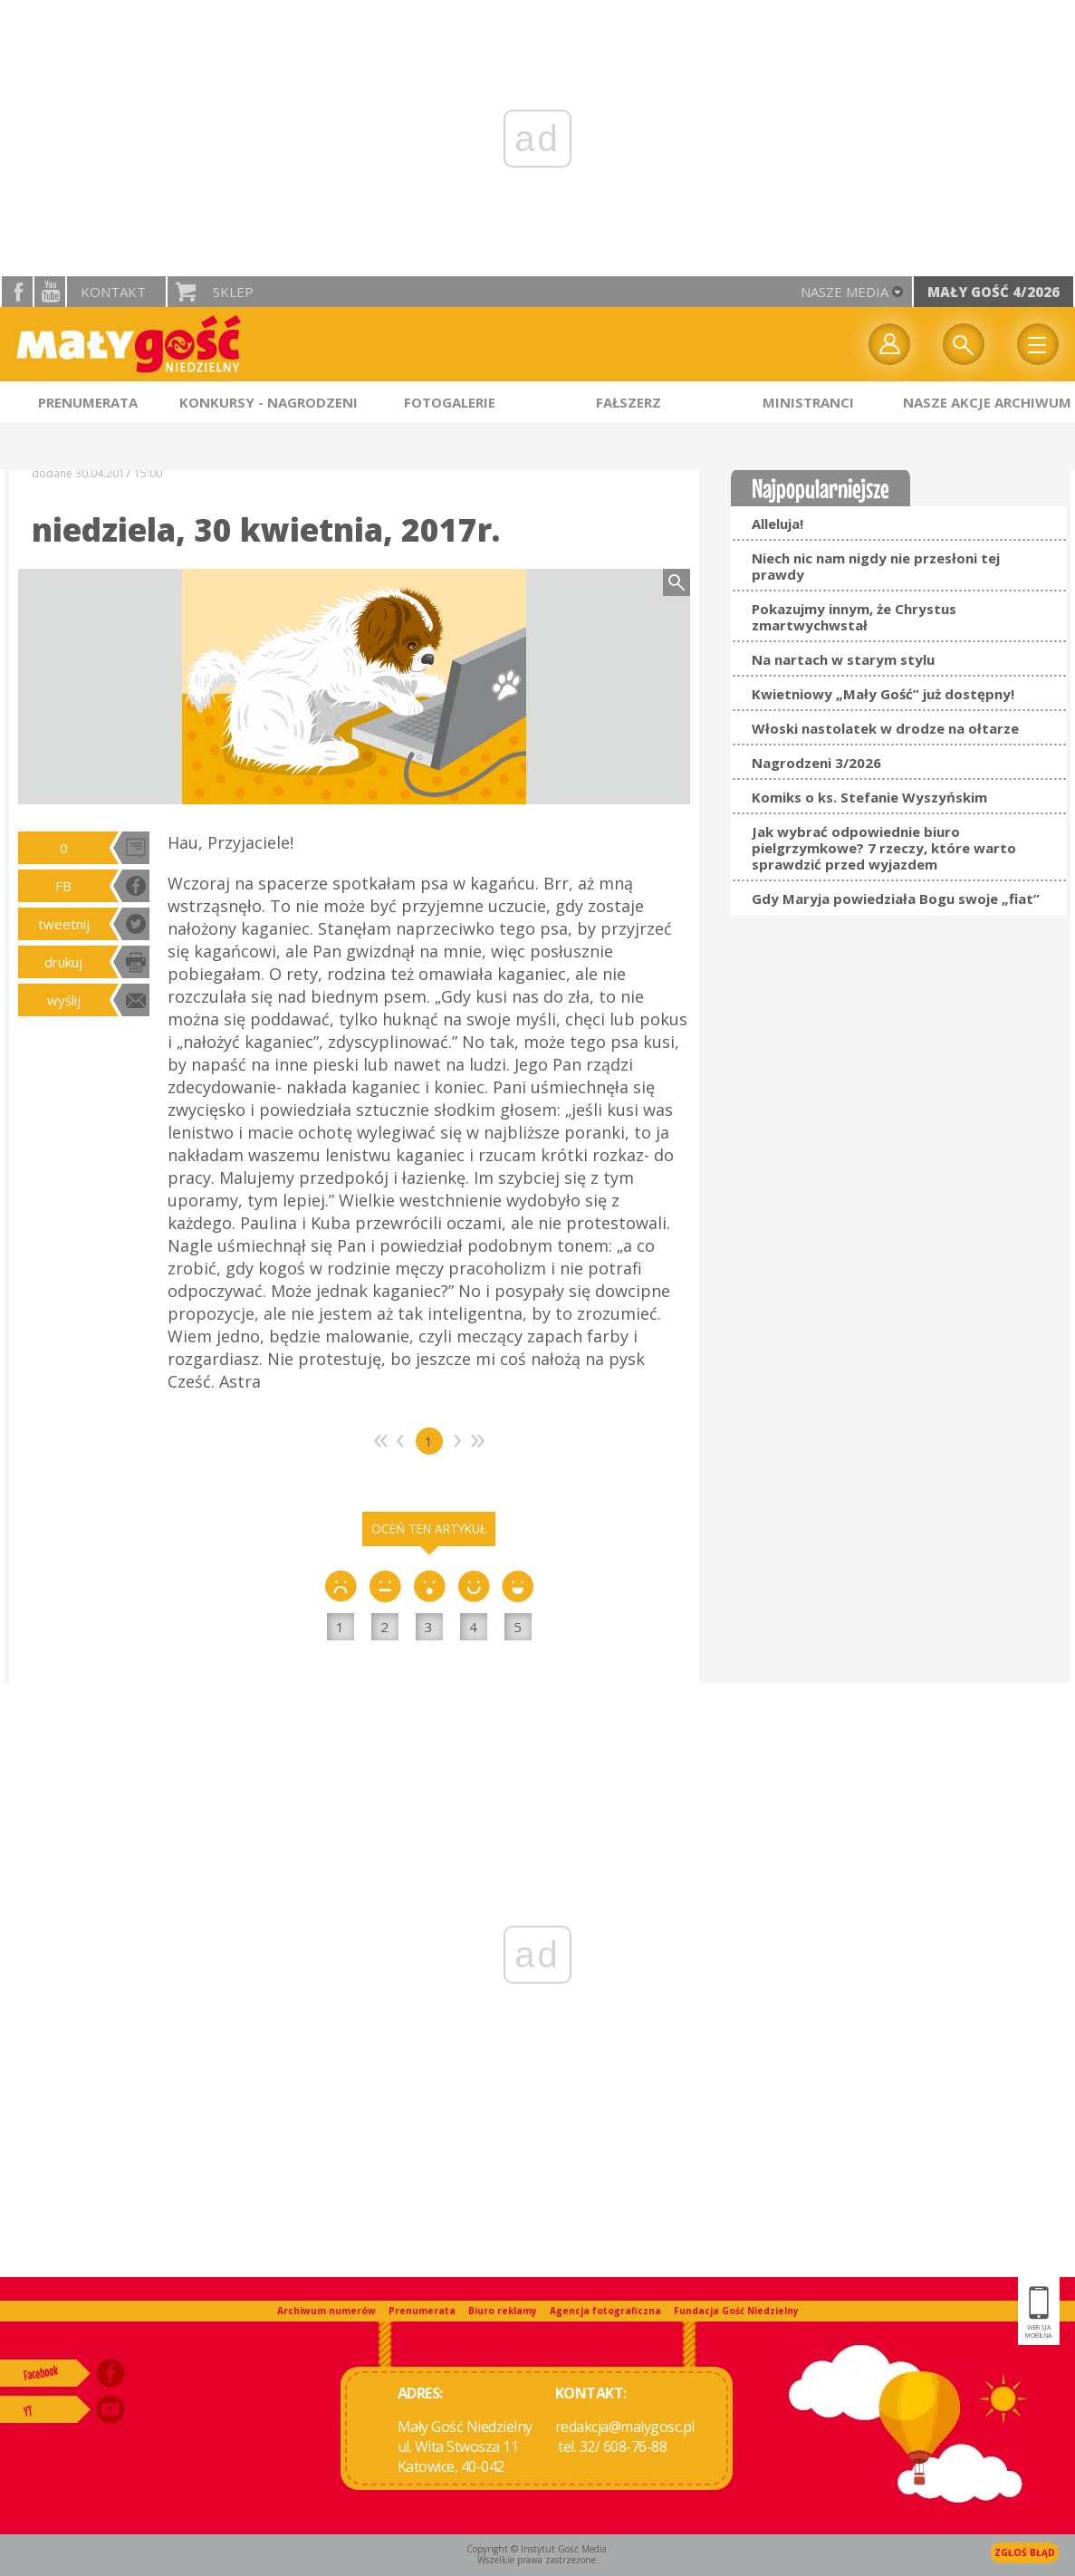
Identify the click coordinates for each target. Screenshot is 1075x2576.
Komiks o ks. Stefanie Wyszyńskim (869, 797)
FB (63, 886)
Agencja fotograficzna (605, 2310)
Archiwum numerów (326, 2310)
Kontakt (113, 292)
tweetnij (64, 924)
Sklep (233, 292)
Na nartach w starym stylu (843, 659)
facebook (17, 291)
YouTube (49, 291)
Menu (1038, 344)
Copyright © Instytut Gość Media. (537, 2548)
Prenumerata (422, 2310)
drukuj (63, 962)
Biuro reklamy (502, 2310)
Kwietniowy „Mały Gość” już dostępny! (883, 694)
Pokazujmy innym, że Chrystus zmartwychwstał (854, 617)
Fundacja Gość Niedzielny (736, 2310)
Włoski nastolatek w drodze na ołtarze (885, 728)
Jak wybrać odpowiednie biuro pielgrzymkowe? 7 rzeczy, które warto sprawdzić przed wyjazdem (884, 847)
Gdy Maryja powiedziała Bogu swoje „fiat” (896, 898)
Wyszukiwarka (963, 344)
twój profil (889, 344)
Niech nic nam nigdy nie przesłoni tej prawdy (876, 566)
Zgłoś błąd (1024, 2552)
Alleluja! (777, 523)
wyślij (64, 1000)
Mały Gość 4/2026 (993, 292)
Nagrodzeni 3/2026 (816, 763)
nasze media (844, 292)
